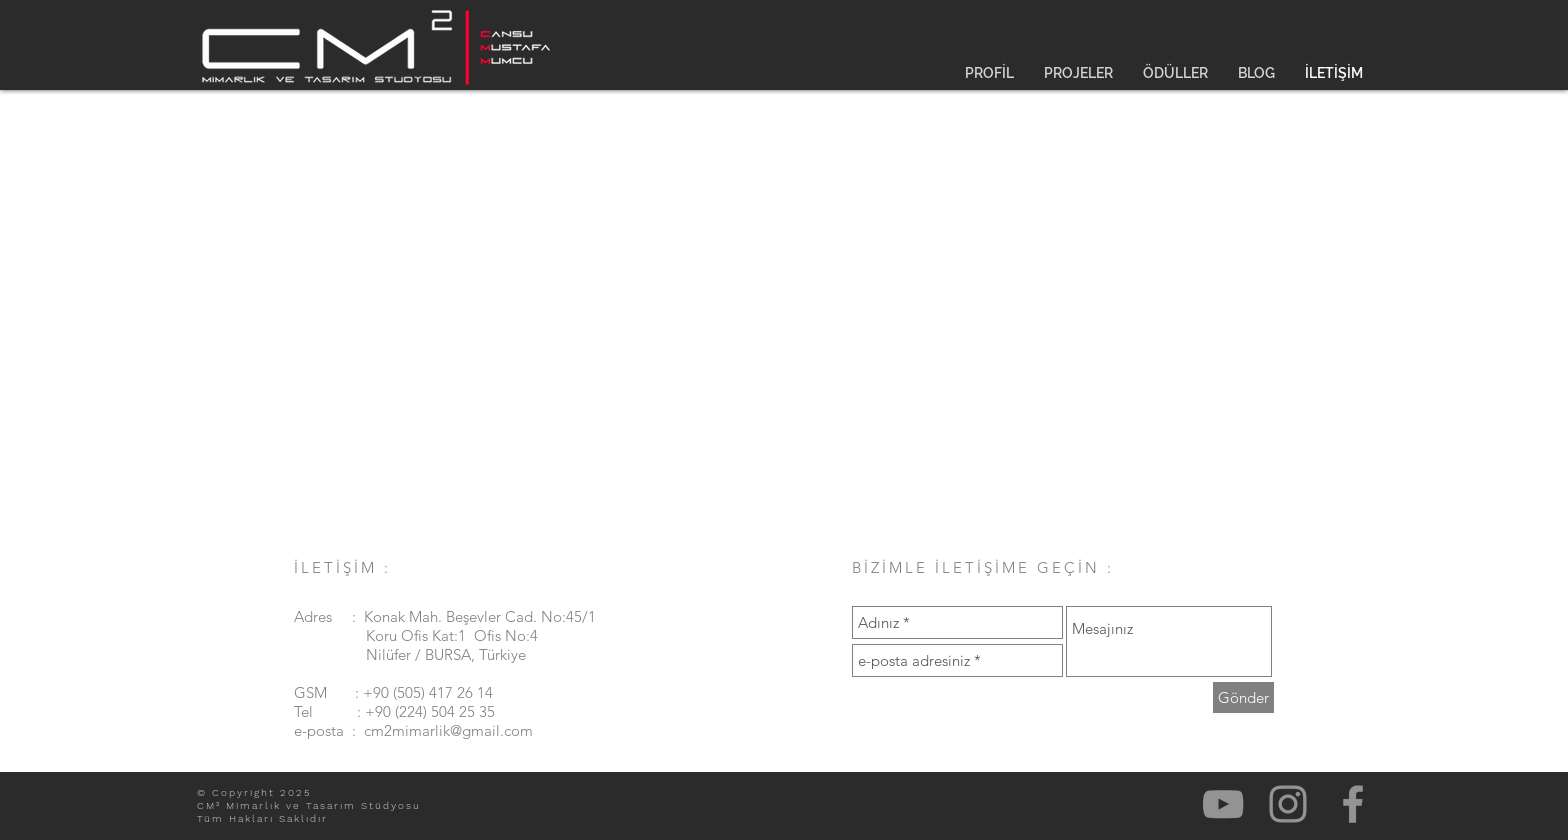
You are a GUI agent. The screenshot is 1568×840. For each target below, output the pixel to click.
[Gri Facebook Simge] (1353, 804)
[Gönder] (1243, 697)
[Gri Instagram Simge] (1288, 804)
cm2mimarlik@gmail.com (448, 730)
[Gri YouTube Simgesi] (1223, 804)
